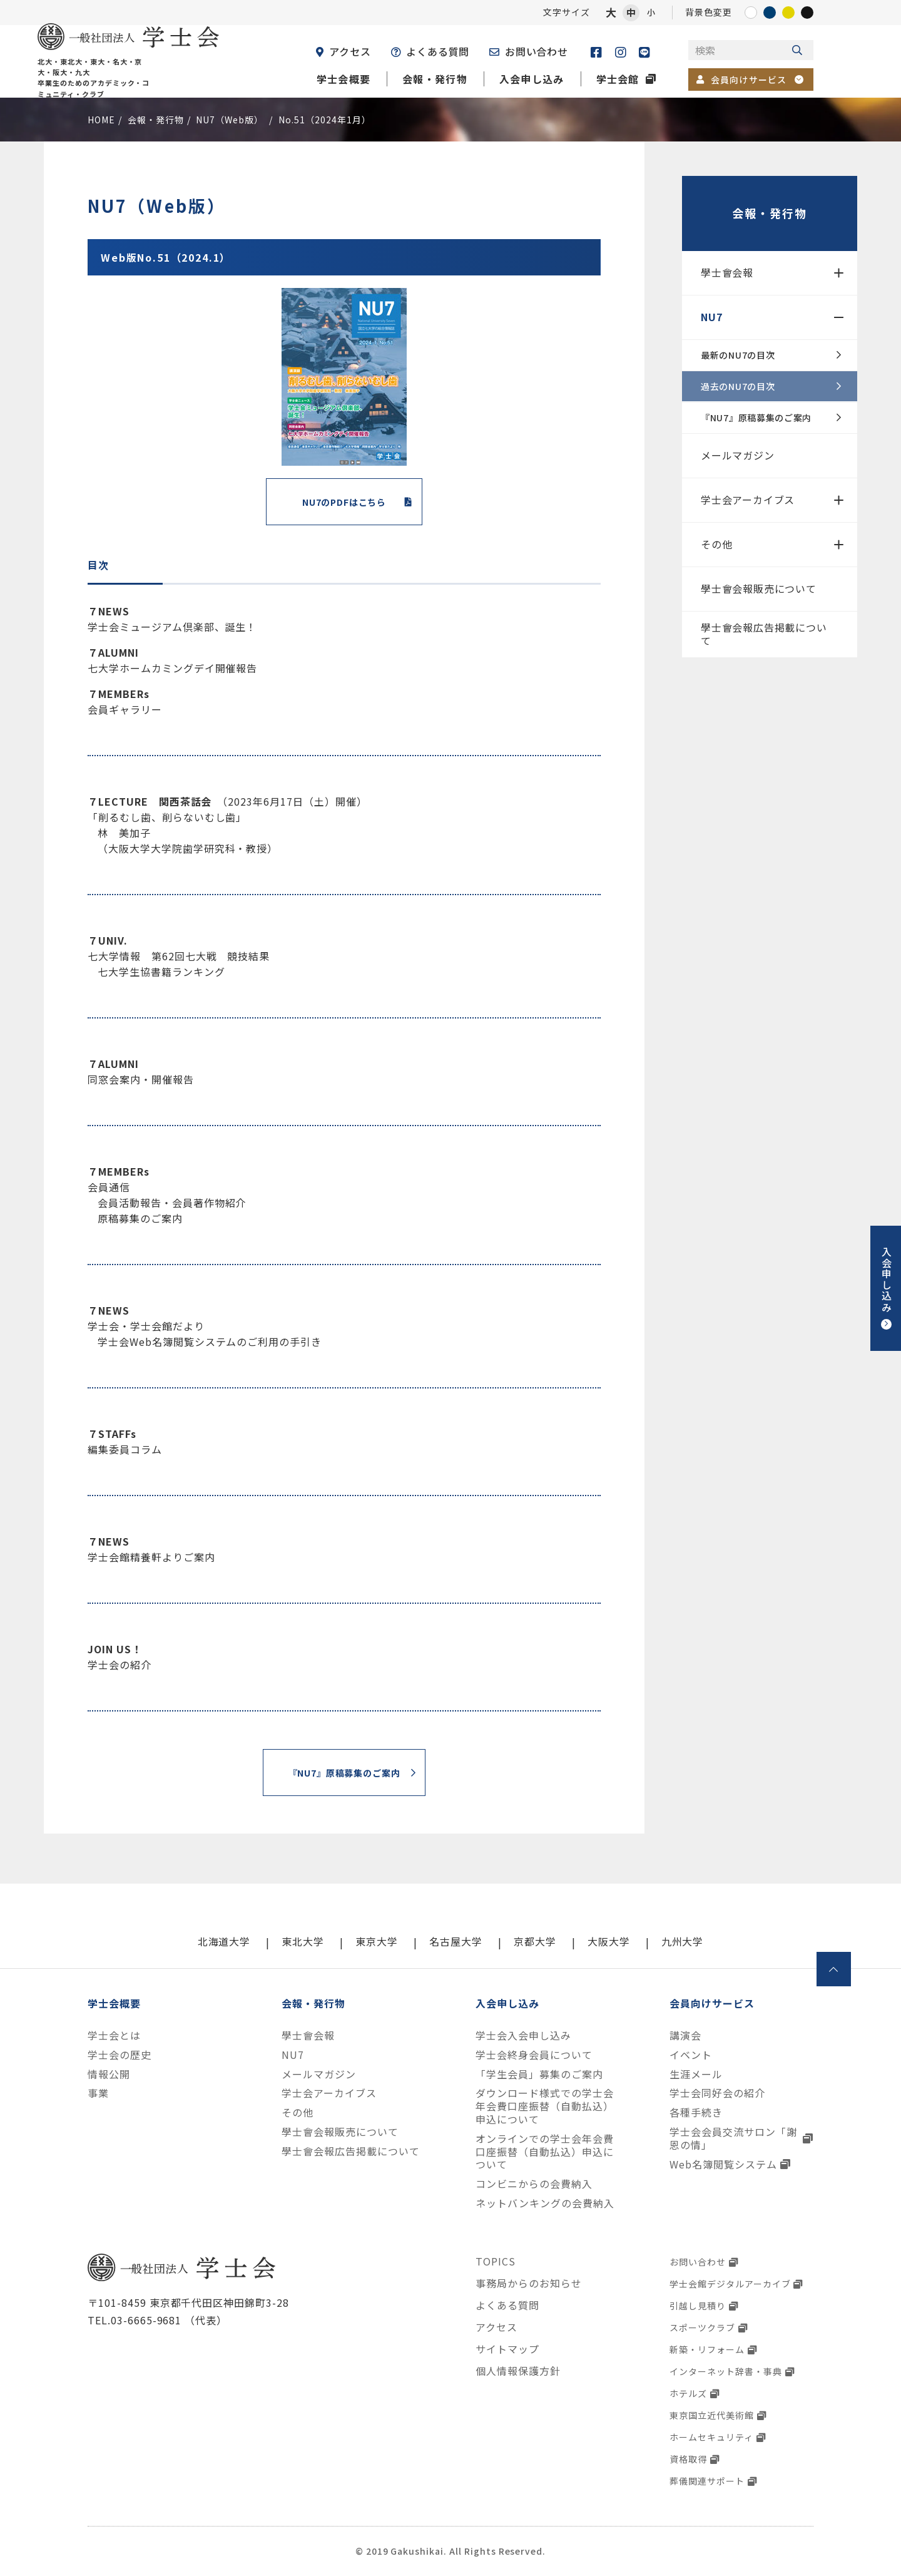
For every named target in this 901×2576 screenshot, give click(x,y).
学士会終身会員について (534, 2054)
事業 (98, 2093)
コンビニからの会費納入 (534, 2183)
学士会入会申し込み (523, 2035)
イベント (690, 2054)
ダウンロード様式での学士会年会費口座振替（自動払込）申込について (544, 2105)
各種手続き (696, 2112)
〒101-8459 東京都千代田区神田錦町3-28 (188, 2302)
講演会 (685, 2035)
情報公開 (109, 2074)
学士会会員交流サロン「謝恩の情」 (733, 2138)
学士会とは (114, 2035)
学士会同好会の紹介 (717, 2093)
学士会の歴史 (119, 2054)
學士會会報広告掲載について (764, 634)
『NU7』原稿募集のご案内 (756, 417)
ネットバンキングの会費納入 (545, 2203)
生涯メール (696, 2074)
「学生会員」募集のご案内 (539, 2074)
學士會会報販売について (759, 588)
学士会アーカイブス (748, 499)
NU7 (711, 316)
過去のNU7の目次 (738, 386)
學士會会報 (727, 272)
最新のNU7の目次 (738, 355)
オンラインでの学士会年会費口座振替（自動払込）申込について (544, 2151)
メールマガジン (738, 455)
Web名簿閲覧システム (723, 2164)
